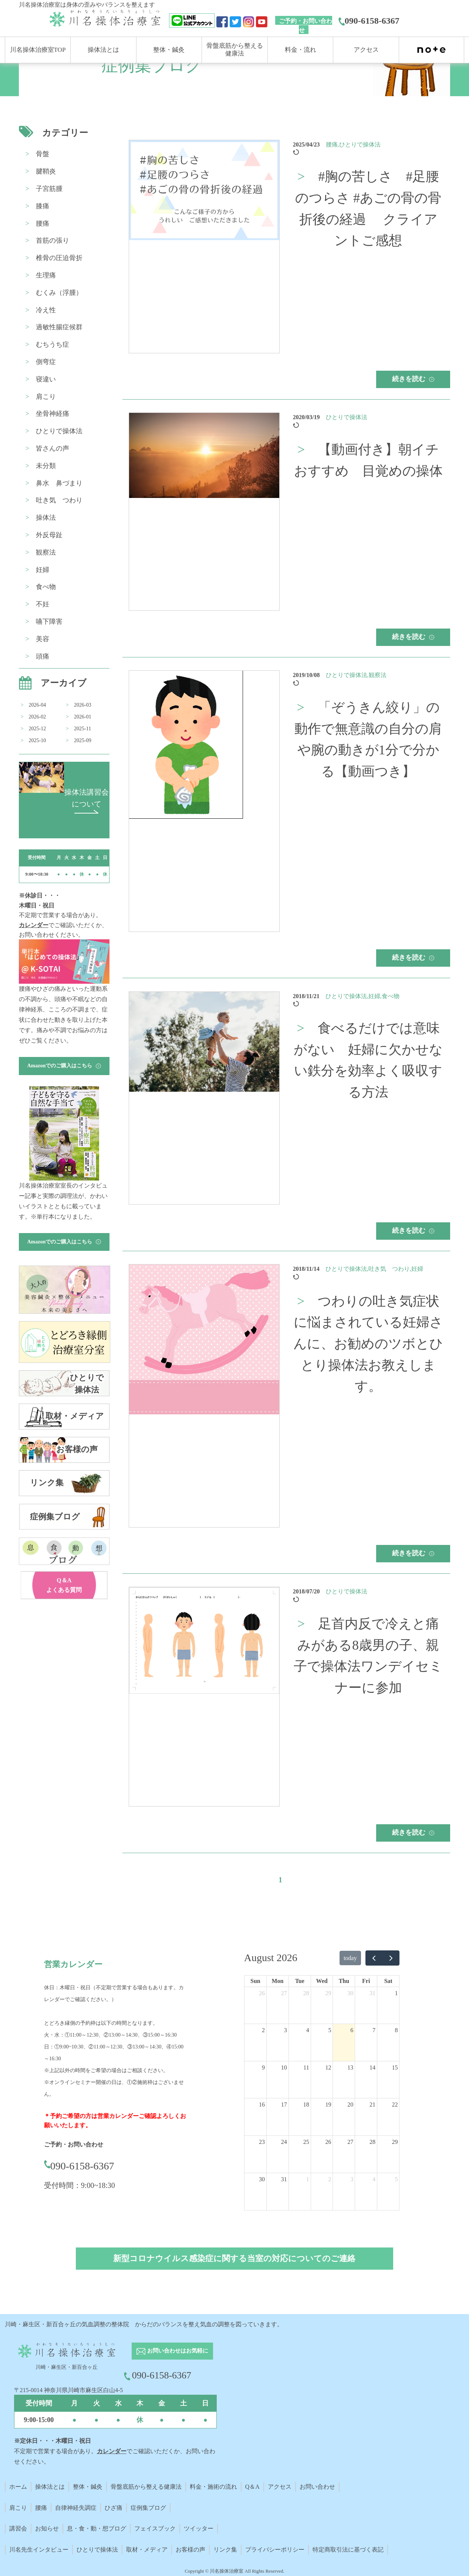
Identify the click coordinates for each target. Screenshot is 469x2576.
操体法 (46, 517)
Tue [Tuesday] (299, 1981)
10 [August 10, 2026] (284, 2067)
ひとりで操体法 (59, 431)
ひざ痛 (113, 2508)
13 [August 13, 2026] (350, 2067)
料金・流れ (300, 49)
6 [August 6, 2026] (351, 2030)
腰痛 (42, 223)
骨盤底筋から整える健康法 (146, 2487)
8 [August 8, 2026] (396, 2030)
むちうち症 (52, 344)
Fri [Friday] (366, 1981)
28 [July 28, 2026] (306, 1993)
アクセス (366, 49)
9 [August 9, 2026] (263, 2067)
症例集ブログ (148, 2508)
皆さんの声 (52, 448)
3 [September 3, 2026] (351, 2179)
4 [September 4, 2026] (373, 2179)
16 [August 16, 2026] (262, 2104)
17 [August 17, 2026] (284, 2104)
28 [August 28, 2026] (372, 2142)
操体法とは (103, 49)
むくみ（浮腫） (59, 292)
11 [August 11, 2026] (306, 2067)
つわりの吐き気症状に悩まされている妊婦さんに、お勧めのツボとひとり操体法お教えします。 (368, 1344)
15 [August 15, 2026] (395, 2067)
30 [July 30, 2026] (350, 1993)
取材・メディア (147, 2549)
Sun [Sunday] (255, 1981)
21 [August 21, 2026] (372, 2104)
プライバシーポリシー (274, 2549)
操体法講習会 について (86, 801)
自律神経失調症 (76, 2508)
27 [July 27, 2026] (284, 1993)
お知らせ (47, 2528)
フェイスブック (155, 2528)
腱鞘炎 (46, 171)
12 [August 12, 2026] (328, 2067)
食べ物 (46, 586)
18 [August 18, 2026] (306, 2104)
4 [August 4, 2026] (307, 2030)
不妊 (42, 604)
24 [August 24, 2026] (284, 2142)
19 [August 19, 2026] (328, 2104)
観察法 (46, 552)
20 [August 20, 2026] (350, 2104)
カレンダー (33, 925)
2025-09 (82, 740)
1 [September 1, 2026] (307, 2179)
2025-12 (37, 728)
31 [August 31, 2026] (284, 2179)
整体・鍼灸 (169, 49)
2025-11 (82, 728)
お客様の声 (190, 2549)
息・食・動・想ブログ (96, 2528)
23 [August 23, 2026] (262, 2142)
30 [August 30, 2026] (262, 2179)
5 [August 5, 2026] (329, 2030)
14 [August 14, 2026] (372, 2067)
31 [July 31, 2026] (372, 1993)
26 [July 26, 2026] (262, 1993)
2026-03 (82, 705)
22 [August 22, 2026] (395, 2104)
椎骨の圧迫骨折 (59, 258)
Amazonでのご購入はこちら (64, 1065)
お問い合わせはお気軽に (172, 2351)
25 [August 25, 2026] (306, 2142)
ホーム (18, 2487)
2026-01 (82, 717)
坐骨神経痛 (52, 413)
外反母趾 (49, 535)
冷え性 (46, 310)
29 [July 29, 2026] (328, 1993)
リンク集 (225, 2549)
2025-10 (37, 740)
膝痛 (42, 206)
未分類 (46, 465)
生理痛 (46, 275)
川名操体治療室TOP (38, 49)
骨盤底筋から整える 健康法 (234, 49)
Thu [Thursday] (344, 1981)
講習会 (18, 2528)
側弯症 (46, 362)
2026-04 (37, 705)
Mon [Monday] (277, 1981)
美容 (42, 639)
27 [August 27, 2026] (350, 2142)
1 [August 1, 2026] (396, 1993)
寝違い (46, 379)
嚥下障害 (49, 621)
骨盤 (42, 154)
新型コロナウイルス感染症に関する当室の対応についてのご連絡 (234, 2258)
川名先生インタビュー (38, 2549)
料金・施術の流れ (213, 2487)
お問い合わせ (317, 2487)
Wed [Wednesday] (322, 1981)
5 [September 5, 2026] (396, 2179)
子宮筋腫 (49, 188)
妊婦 (42, 569)
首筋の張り (52, 240)
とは (59, 2487)
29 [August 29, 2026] (395, 2142)
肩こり (46, 396)
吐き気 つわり (59, 500)
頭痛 (42, 656)
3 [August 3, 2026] (285, 2030)
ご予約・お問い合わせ (305, 26)
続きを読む (413, 379)
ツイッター (198, 2528)
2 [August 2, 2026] (263, 2030)
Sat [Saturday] (388, 1981)
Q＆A (252, 2487)
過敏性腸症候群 (59, 327)
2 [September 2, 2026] (329, 2179)
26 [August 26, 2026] (328, 2142)
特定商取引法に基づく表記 (348, 2549)
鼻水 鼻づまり (59, 483)
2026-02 (37, 717)
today (350, 1958)
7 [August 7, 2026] (373, 2030)
